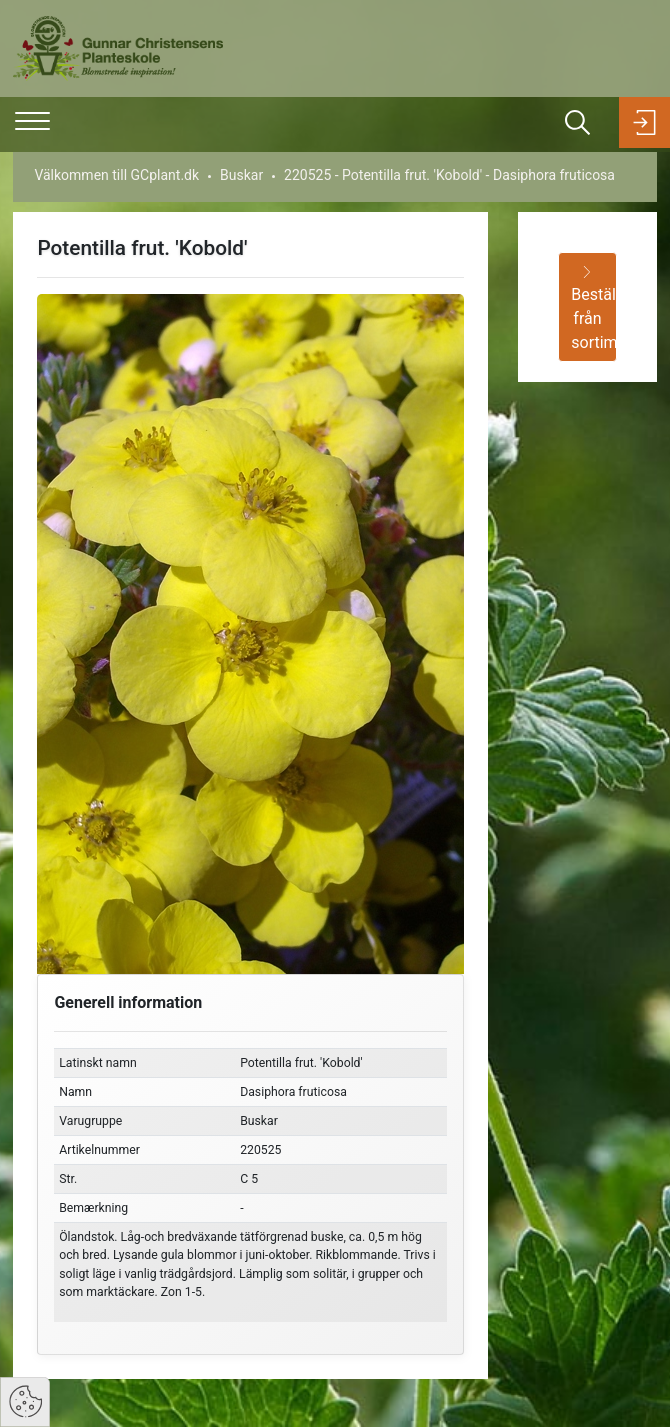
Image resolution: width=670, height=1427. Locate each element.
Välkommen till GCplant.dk (116, 175)
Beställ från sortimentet (593, 309)
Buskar (241, 175)
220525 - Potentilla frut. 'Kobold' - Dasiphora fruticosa (449, 175)
